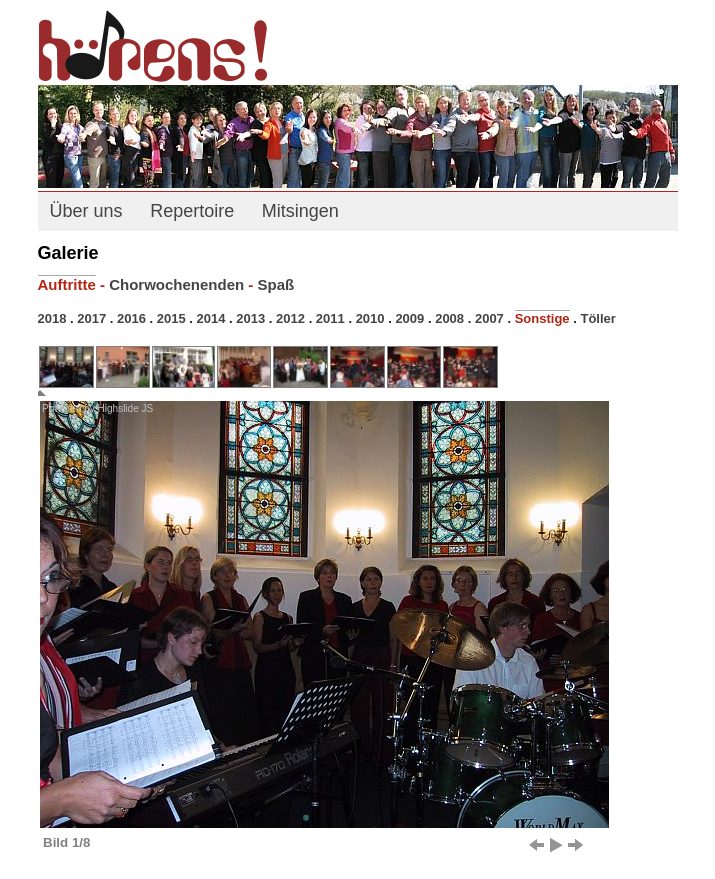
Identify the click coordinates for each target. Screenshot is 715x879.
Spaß (276, 284)
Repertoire (192, 211)
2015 (171, 318)
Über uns (86, 211)
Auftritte (67, 284)
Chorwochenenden (176, 284)
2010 (370, 318)
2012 (290, 318)
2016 (131, 318)
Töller (597, 318)
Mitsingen (300, 211)
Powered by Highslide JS (97, 408)
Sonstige (542, 318)
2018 (52, 318)
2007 (489, 318)
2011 (330, 318)
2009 (409, 318)
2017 (91, 318)
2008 (449, 318)
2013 (250, 318)
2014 (211, 318)
